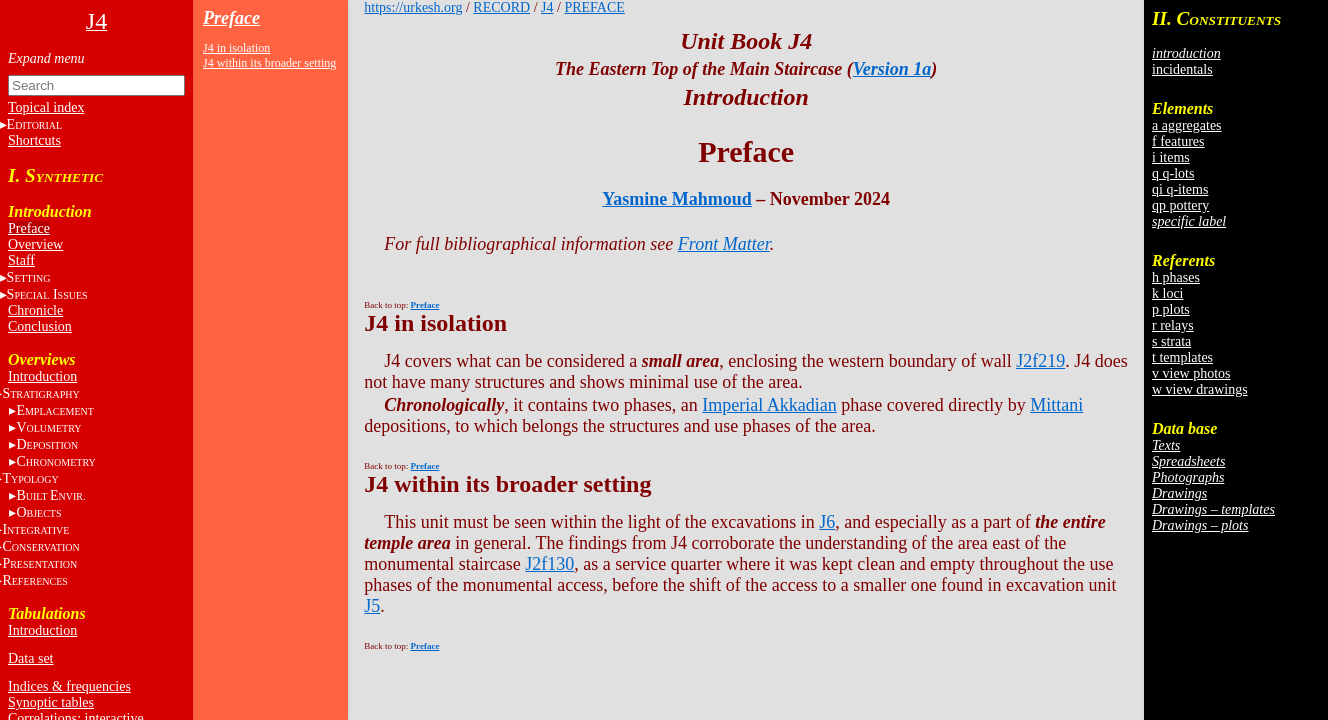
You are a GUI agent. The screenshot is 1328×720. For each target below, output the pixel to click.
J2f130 (549, 564)
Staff (21, 260)
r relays (1173, 325)
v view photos (1191, 373)
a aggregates (1187, 125)
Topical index (46, 107)
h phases (1176, 277)
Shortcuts (34, 140)
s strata (1171, 341)
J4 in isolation (236, 48)
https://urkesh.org (413, 7)
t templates (1182, 357)
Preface (29, 228)
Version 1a (892, 69)
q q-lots (1173, 173)
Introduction (42, 376)
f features (1178, 141)
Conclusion (40, 326)
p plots (1171, 309)
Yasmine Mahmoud (677, 199)
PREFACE (594, 7)
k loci (1168, 293)
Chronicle (35, 310)
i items (1171, 157)
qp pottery (1180, 205)
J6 (827, 522)
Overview (35, 244)
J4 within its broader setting (269, 63)
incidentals (1182, 69)
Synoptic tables (51, 702)
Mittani (1056, 405)
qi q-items (1180, 189)
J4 (547, 7)
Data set (30, 658)
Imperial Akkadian (769, 405)
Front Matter (724, 244)
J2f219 (1040, 361)
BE (50, 495)
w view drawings (1200, 389)
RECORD (501, 7)
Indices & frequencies (69, 686)
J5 (372, 606)
